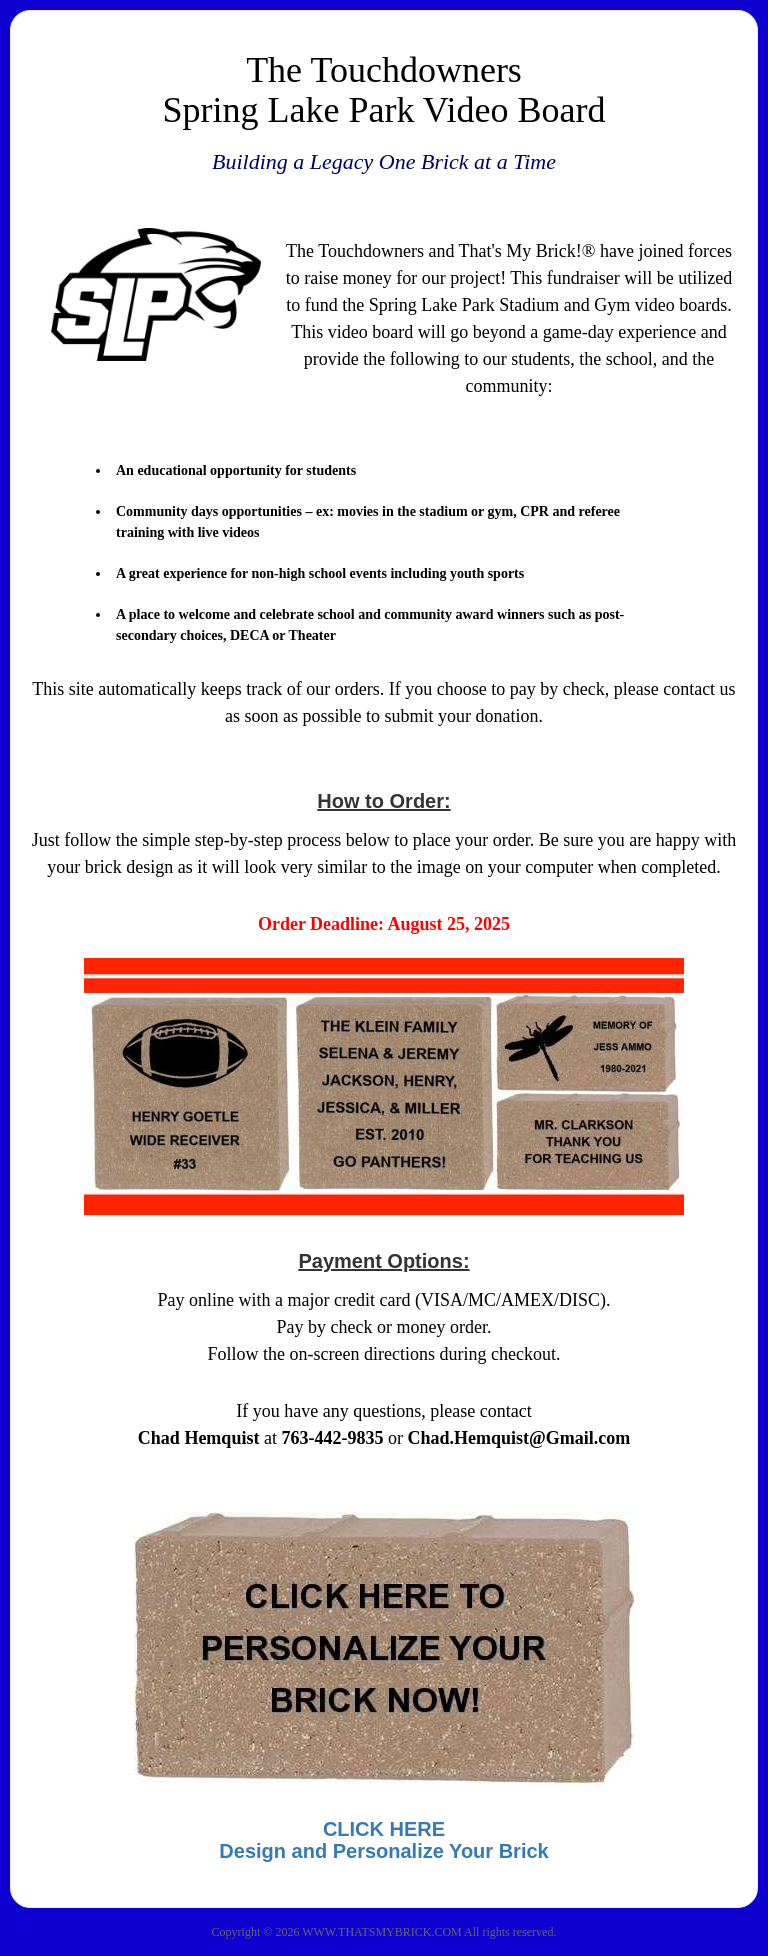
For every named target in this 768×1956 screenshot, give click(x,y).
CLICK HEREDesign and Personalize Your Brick (383, 1840)
